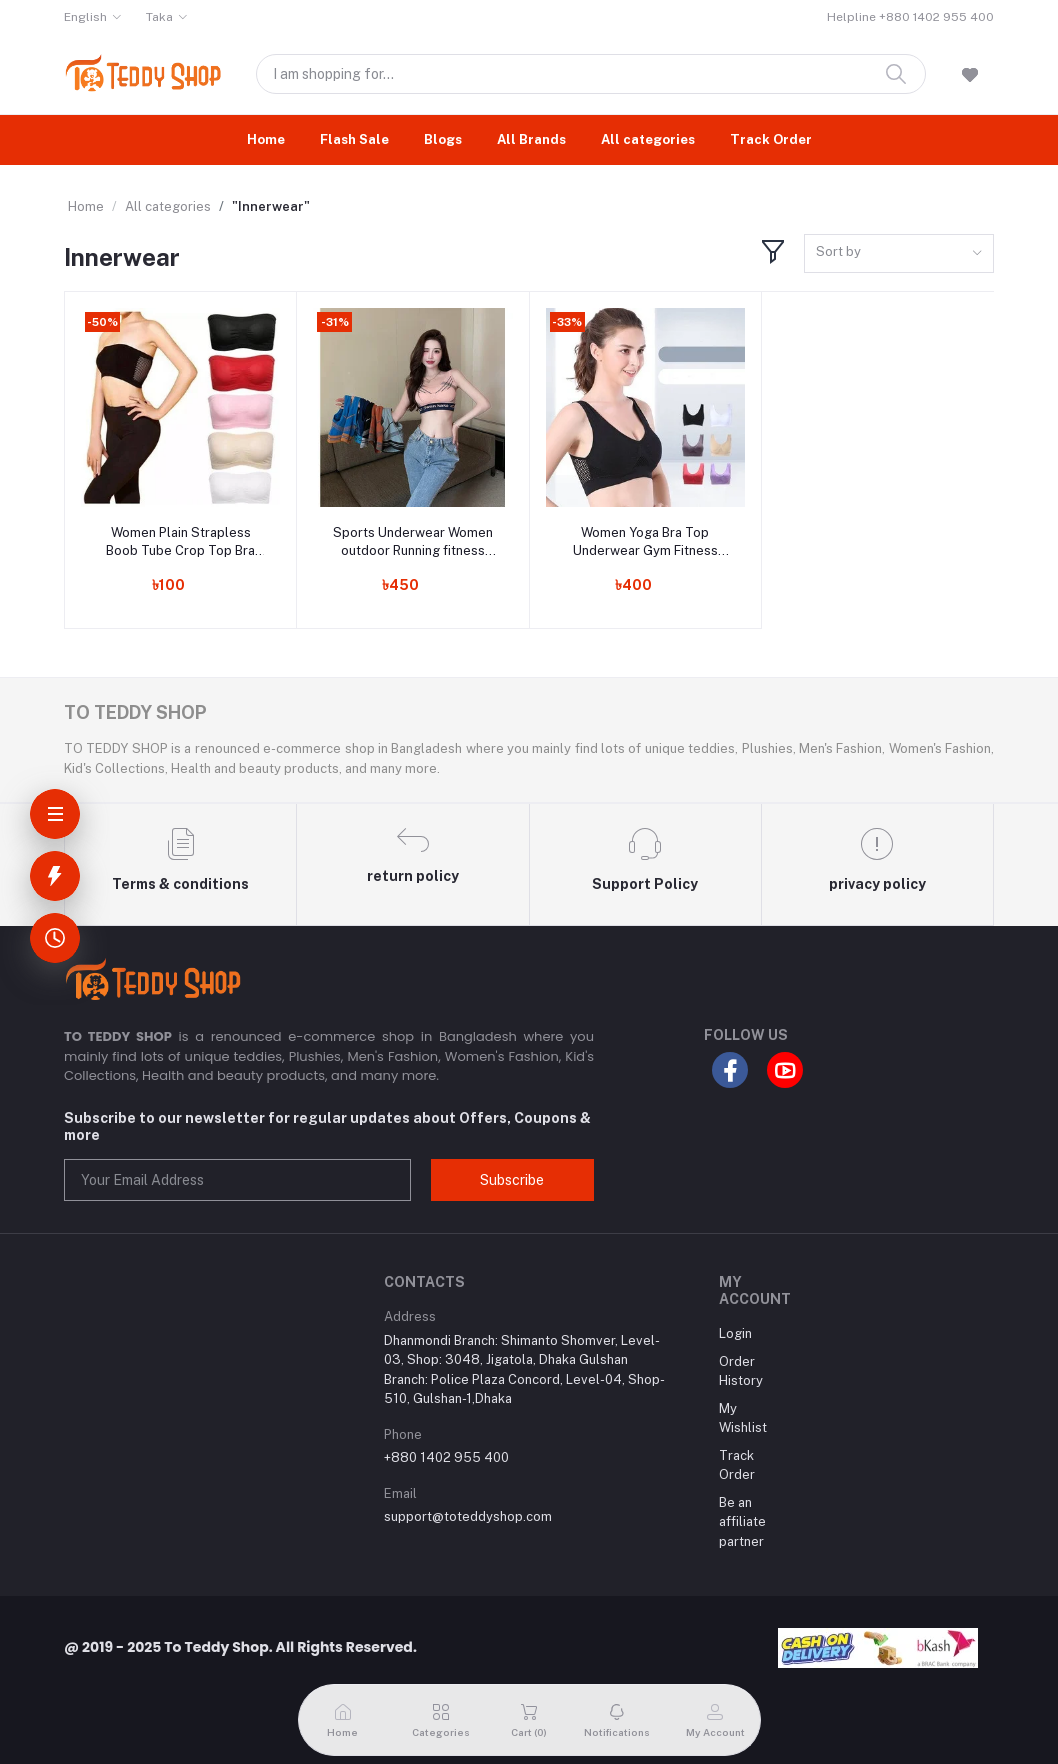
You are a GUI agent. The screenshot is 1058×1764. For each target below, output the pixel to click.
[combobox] (899, 253)
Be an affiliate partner (742, 1522)
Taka (159, 17)
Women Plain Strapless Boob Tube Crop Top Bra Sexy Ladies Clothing (180, 542)
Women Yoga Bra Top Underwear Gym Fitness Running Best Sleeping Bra (645, 542)
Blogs (443, 139)
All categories (648, 139)
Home (266, 139)
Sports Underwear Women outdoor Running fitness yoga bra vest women (413, 542)
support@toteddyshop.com (468, 1516)
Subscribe (512, 1180)
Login (735, 1333)
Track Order (771, 139)
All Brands (531, 139)
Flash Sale (354, 139)
